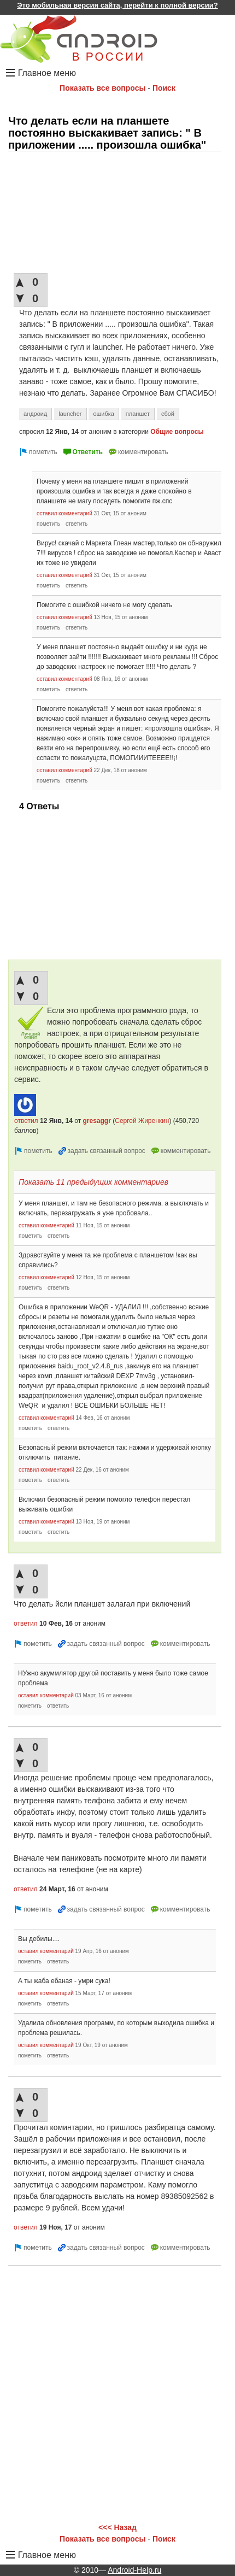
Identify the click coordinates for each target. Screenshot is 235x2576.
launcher (69, 413)
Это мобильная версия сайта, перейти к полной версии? (117, 5)
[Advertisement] (114, 213)
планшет (138, 413)
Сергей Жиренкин (142, 1121)
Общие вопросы (176, 432)
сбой (167, 413)
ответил (26, 1121)
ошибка (103, 413)
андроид (35, 413)
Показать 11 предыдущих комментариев (93, 1182)
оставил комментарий (64, 513)
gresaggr (97, 1121)
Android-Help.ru (134, 2570)
